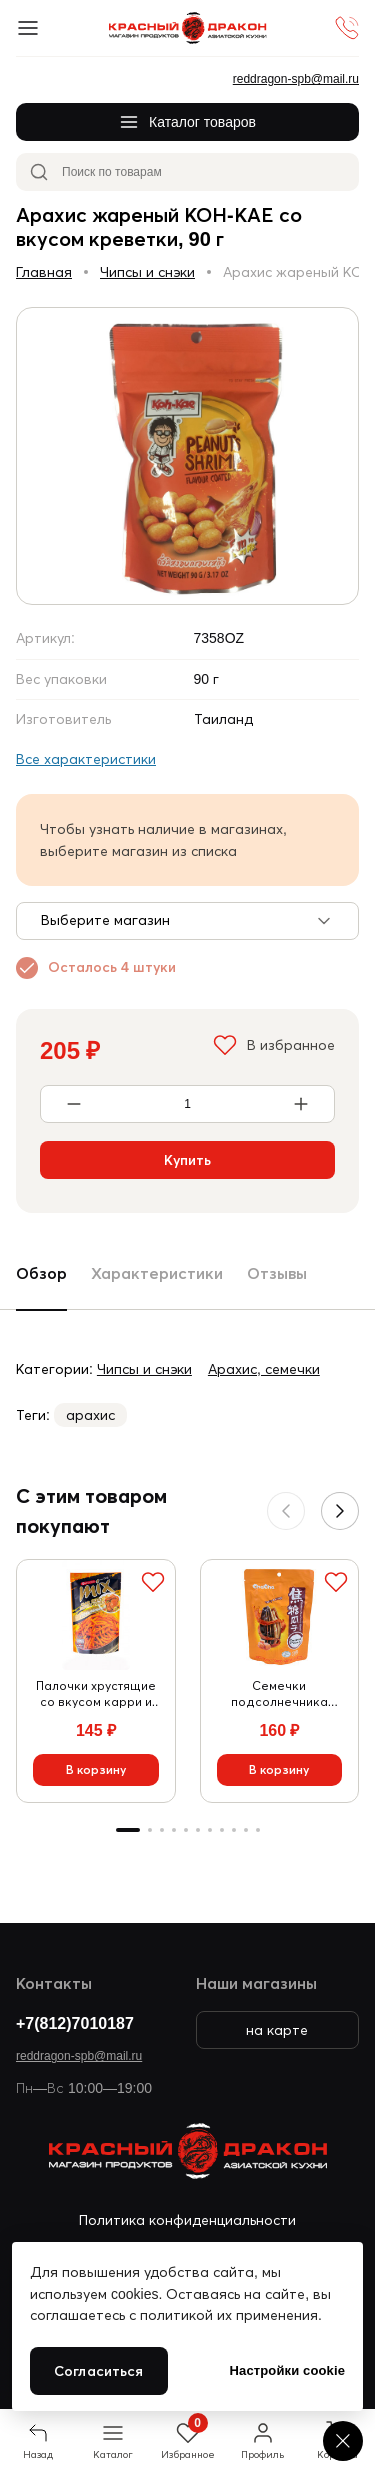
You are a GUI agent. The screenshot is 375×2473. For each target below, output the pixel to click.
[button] (340, 1511)
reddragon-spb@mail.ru (79, 2055)
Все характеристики (86, 759)
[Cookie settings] (343, 2441)
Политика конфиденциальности (187, 2220)
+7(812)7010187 (75, 2023)
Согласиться (99, 2371)
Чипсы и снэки (147, 272)
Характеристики (157, 1273)
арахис (90, 1415)
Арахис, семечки (264, 1369)
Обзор (41, 1273)
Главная (44, 272)
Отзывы (277, 1273)
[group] (187, 456)
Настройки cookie (287, 2370)
